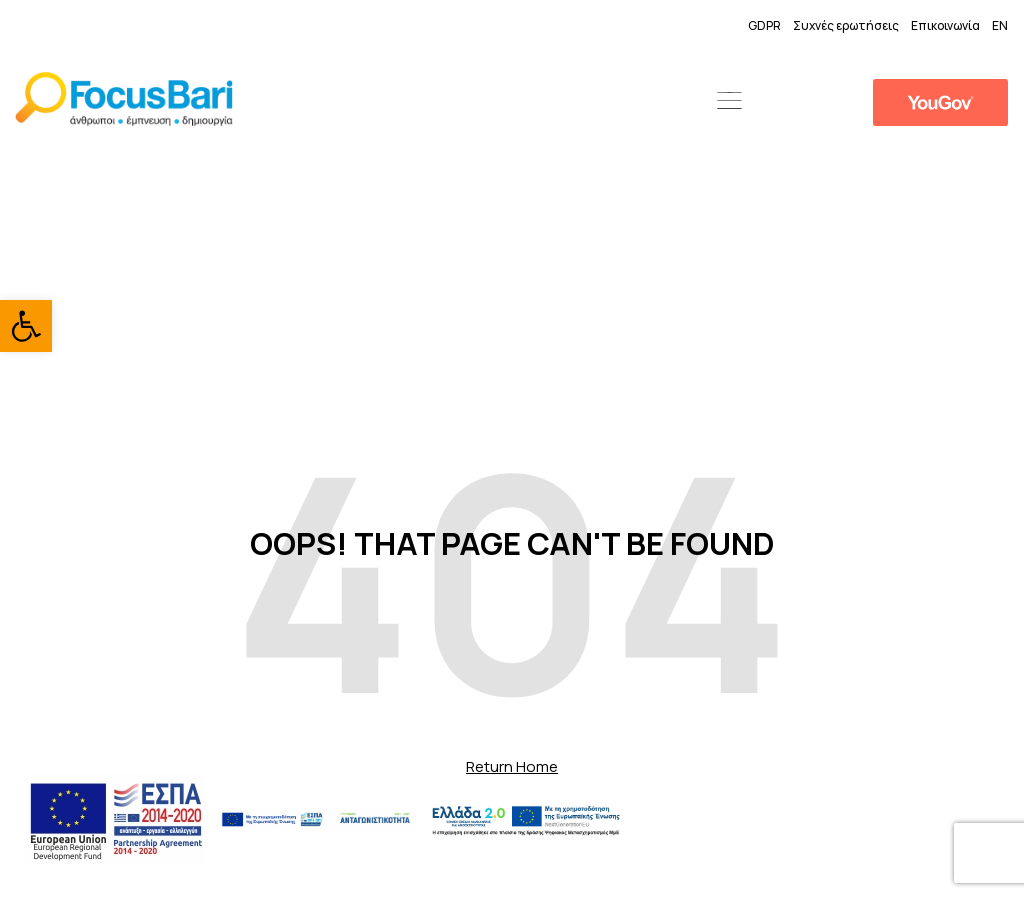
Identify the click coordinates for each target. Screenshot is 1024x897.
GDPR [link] (764, 25)
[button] (729, 102)
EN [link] (1000, 25)
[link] (26, 326)
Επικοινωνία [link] (945, 25)
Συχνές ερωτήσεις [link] (846, 25)
